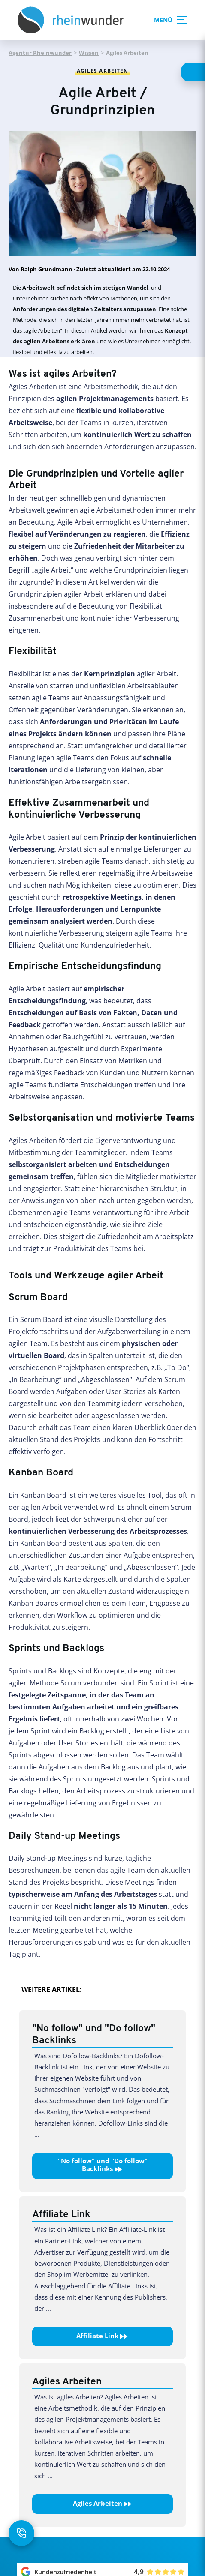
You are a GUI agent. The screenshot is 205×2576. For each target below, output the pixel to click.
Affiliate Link (102, 2336)
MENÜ (169, 20)
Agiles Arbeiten (103, 2504)
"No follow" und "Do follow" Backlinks (103, 2165)
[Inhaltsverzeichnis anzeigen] (193, 72)
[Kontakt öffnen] (21, 2533)
